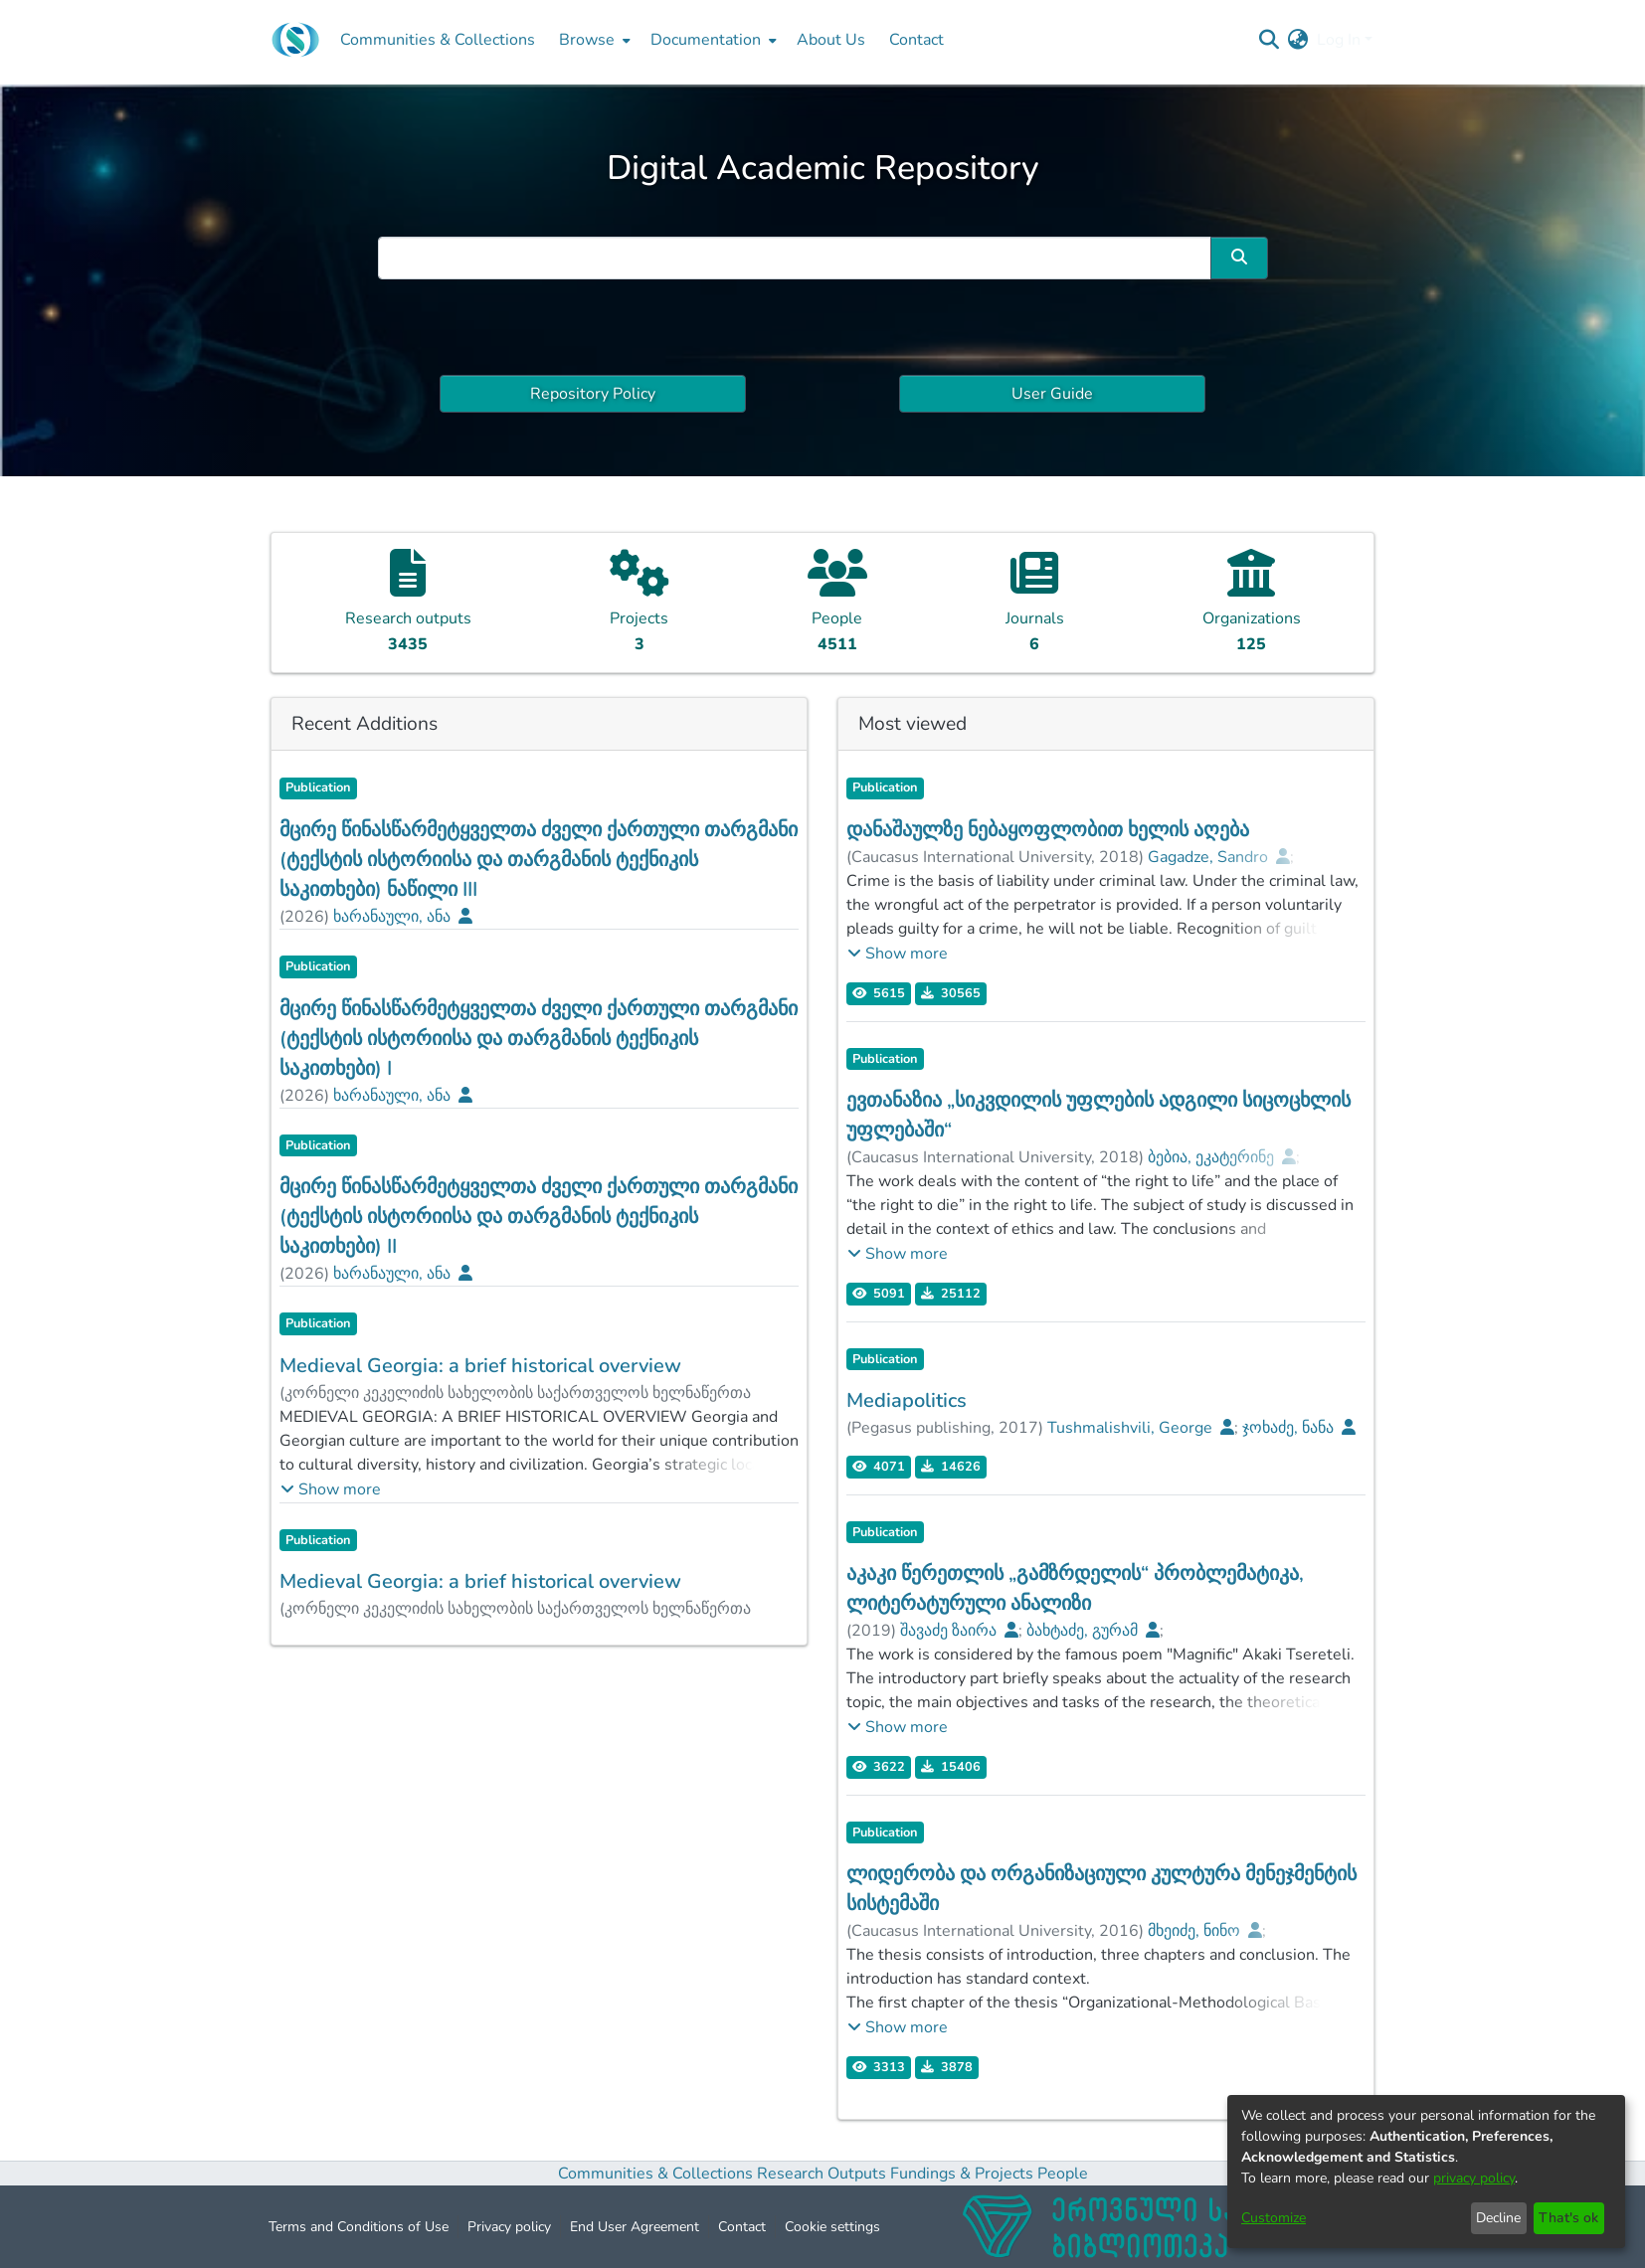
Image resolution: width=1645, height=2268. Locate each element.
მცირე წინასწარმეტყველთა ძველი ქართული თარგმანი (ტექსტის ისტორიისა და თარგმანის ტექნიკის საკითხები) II (538, 1216)
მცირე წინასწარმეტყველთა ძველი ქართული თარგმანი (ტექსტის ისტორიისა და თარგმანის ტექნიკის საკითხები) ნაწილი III (538, 859)
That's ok (1568, 2217)
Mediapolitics (906, 1400)
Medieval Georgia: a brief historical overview (480, 1365)
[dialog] (1426, 2171)
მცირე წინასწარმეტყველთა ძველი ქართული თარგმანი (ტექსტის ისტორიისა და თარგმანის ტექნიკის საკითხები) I (538, 1038)
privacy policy (1474, 2178)
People (1062, 2173)
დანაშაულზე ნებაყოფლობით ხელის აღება (1047, 829)
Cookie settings (832, 2226)
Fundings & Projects (961, 2173)
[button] (330, 1489)
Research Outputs (823, 2173)
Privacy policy (509, 2226)
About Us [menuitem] (831, 40)
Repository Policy (592, 394)
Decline (1498, 2217)
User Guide (1052, 394)
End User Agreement (634, 2226)
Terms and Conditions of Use (359, 2226)
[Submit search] (1269, 40)
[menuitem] (593, 40)
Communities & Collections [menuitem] (437, 40)
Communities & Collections (655, 2173)
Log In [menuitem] (1339, 40)
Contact (742, 2226)
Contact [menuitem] (916, 40)
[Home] (295, 40)
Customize (1273, 2217)
